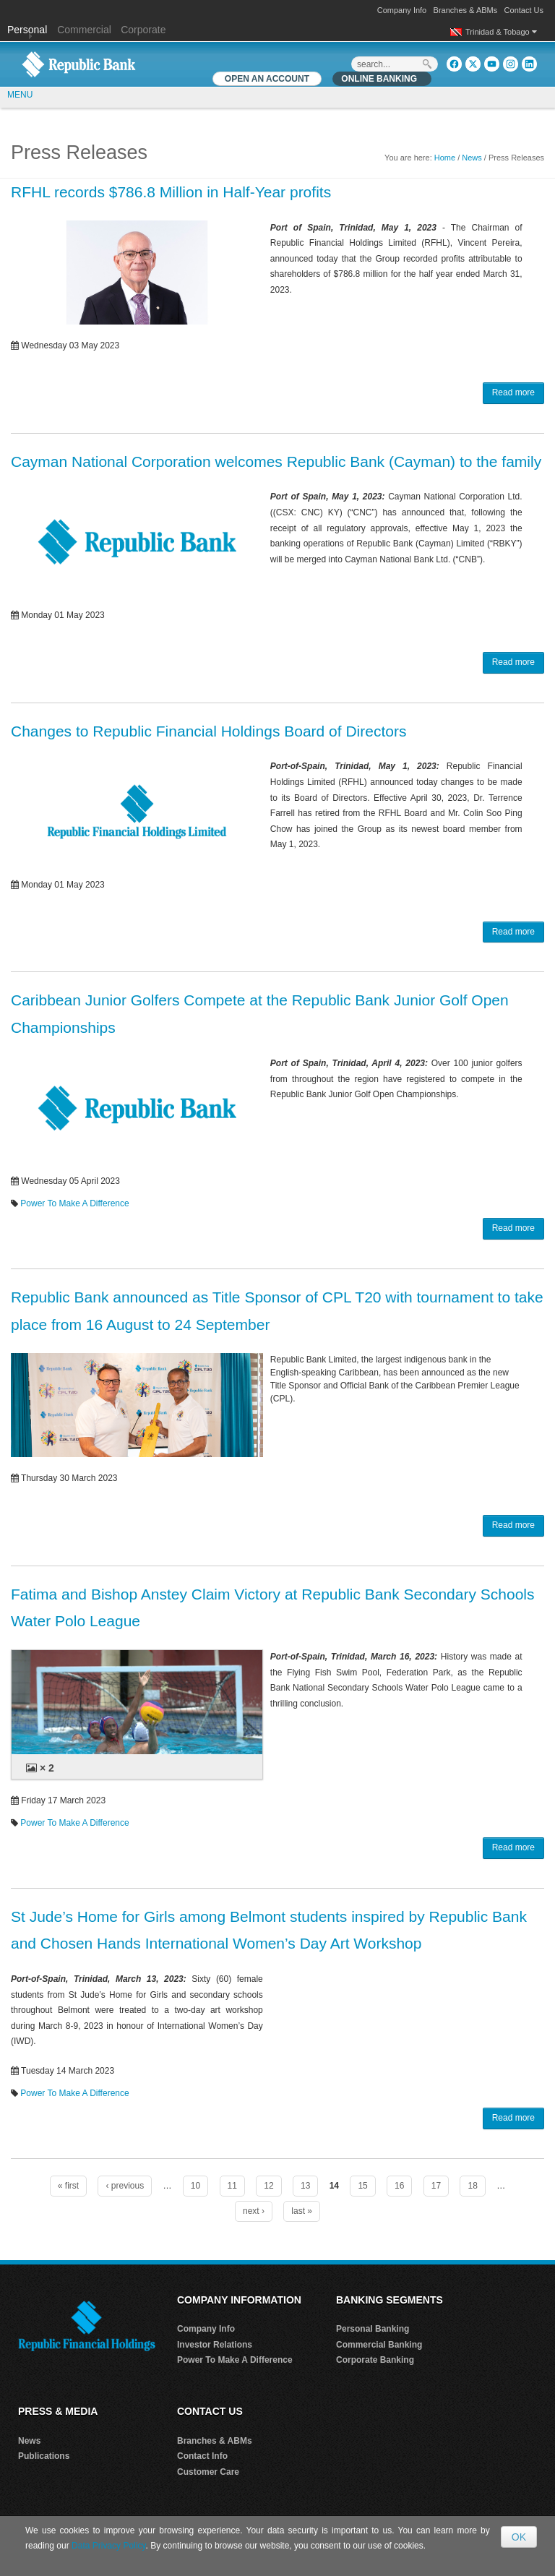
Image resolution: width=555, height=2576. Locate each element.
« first (68, 2186)
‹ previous (125, 2186)
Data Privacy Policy (108, 2546)
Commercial (84, 29)
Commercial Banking (379, 2345)
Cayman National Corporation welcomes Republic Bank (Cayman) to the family (276, 461)
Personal (28, 29)
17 (436, 2186)
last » (301, 2211)
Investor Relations (214, 2345)
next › (253, 2211)
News (472, 157)
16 (399, 2186)
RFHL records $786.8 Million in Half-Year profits (171, 192)
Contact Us (523, 10)
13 (305, 2186)
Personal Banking (372, 2329)
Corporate (143, 29)
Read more (513, 392)
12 (268, 2186)
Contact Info (202, 2456)
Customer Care (208, 2472)
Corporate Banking (375, 2360)
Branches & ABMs (466, 10)
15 (362, 2186)
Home (444, 157)
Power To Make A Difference (74, 1203)
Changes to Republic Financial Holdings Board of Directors (208, 731)
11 (232, 2186)
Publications (43, 2456)
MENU (20, 95)
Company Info (401, 10)
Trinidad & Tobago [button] (501, 31)
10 (195, 2186)
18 (472, 2186)
